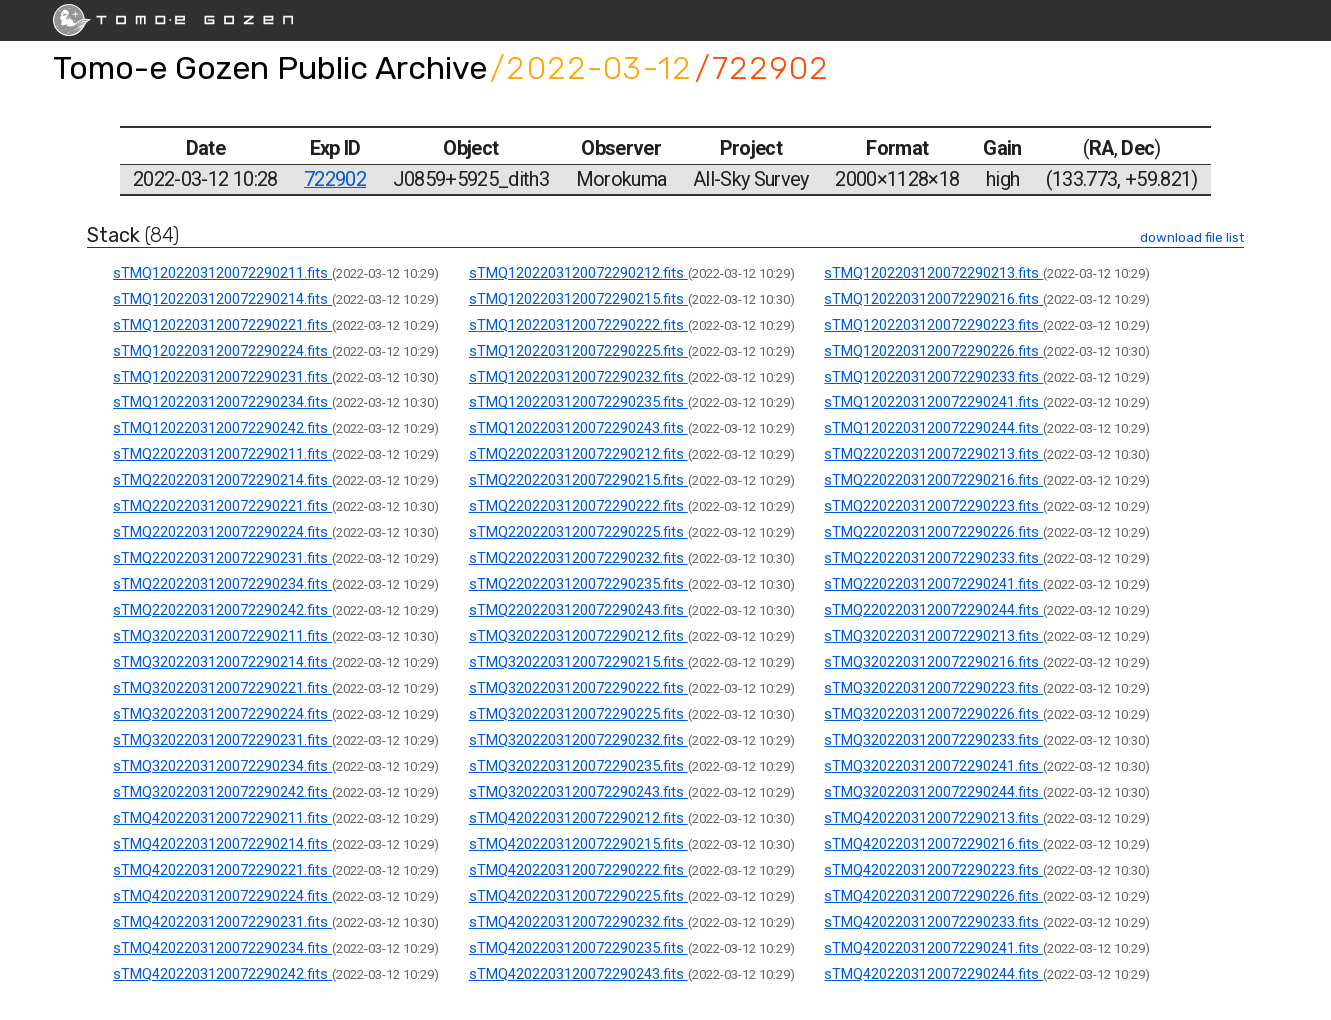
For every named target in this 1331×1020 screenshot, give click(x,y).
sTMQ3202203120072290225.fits (578, 714)
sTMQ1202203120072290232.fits (578, 377)
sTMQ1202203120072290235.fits (578, 402)
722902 (335, 179)
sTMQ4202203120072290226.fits (933, 896)
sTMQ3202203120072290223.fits (933, 688)
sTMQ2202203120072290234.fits (222, 584)
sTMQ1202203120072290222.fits (578, 325)
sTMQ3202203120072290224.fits (222, 714)
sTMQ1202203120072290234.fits (222, 402)
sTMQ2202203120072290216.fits (933, 480)
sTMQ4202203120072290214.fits (222, 844)
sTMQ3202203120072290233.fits (933, 740)
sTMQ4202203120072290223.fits (933, 870)
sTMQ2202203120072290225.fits (578, 532)
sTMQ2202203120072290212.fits (578, 454)
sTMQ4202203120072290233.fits (933, 922)
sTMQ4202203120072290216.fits (933, 844)
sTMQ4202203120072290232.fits (578, 922)
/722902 (762, 68)
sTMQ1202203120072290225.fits (578, 351)
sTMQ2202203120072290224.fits (222, 532)
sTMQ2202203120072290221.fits (222, 506)
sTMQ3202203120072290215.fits (578, 662)
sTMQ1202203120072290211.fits (222, 273)
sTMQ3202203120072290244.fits (933, 792)
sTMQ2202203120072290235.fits (578, 584)
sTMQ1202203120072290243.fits (578, 428)
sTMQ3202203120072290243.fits (578, 792)
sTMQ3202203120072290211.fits (222, 636)
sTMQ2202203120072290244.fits (933, 610)
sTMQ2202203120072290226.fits (933, 532)
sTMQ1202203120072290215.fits (578, 299)
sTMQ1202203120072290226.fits (933, 351)
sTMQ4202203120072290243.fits (578, 974)
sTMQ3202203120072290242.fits (222, 792)
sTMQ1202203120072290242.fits (222, 428)
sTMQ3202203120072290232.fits (578, 740)
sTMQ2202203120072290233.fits (933, 558)
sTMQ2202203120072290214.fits (222, 480)
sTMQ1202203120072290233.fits (933, 377)
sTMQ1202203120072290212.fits (578, 273)
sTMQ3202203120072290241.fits (933, 766)
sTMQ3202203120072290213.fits (933, 636)
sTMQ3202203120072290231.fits (222, 740)
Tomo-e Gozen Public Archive (270, 68)
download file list (1192, 237)
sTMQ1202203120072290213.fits (933, 273)
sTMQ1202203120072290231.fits (222, 377)
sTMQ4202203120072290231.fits (222, 922)
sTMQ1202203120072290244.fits (933, 428)
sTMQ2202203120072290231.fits (222, 558)
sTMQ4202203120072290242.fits (222, 974)
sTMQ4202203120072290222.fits (578, 870)
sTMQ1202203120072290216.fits (933, 299)
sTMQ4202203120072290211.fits (222, 818)
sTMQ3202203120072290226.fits (933, 714)
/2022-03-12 (591, 68)
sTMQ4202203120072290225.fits (578, 896)
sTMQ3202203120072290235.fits (578, 766)
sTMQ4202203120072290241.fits (933, 948)
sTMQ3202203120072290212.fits (578, 636)
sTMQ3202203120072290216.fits (933, 662)
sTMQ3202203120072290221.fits (222, 688)
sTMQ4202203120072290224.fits (222, 896)
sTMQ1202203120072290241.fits (933, 402)
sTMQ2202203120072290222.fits (578, 506)
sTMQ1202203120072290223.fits (933, 325)
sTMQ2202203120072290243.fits (578, 610)
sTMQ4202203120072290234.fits (222, 948)
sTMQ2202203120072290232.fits (578, 558)
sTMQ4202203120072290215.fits (578, 844)
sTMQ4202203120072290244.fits (933, 974)
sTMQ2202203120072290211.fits (222, 454)
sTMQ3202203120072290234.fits (222, 766)
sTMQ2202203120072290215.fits (578, 480)
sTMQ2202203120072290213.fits (933, 454)
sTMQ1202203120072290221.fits (222, 325)
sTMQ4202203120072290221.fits (222, 870)
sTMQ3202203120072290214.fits (222, 662)
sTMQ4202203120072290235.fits (578, 948)
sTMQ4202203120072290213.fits (933, 818)
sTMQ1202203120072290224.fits (222, 351)
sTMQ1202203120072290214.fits (222, 299)
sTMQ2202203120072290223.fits (933, 506)
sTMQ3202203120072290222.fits (578, 688)
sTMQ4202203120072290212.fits (578, 818)
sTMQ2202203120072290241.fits (933, 584)
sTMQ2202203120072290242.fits (222, 610)
